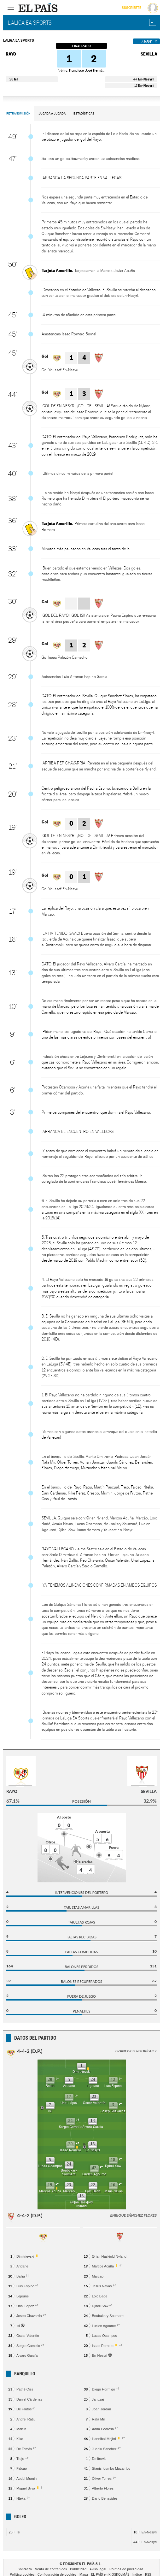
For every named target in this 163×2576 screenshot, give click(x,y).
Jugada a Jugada (52, 113)
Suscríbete (131, 8)
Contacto (25, 2569)
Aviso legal (98, 2569)
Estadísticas (83, 113)
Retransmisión (18, 113)
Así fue (146, 41)
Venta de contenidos (51, 2569)
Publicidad (78, 2569)
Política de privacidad (126, 2569)
